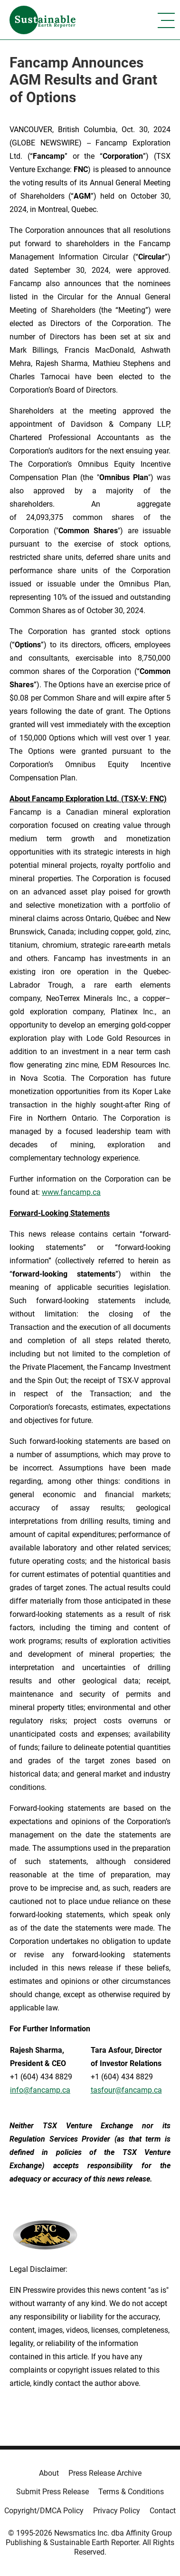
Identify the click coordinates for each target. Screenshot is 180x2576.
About (49, 2473)
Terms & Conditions (131, 2491)
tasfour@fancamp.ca (126, 2090)
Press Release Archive (105, 2473)
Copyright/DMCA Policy (44, 2510)
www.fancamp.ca (71, 1192)
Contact (163, 2510)
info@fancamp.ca (40, 2090)
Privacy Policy (116, 2510)
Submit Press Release (52, 2491)
